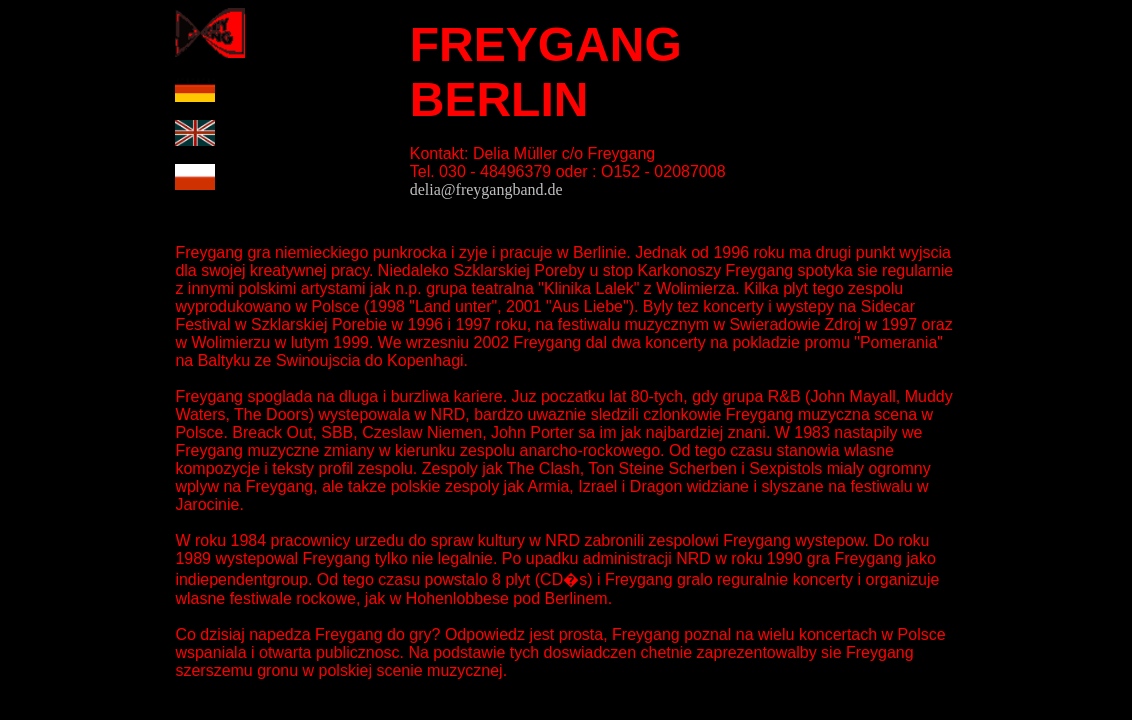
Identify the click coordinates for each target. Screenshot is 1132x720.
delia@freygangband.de (486, 189)
